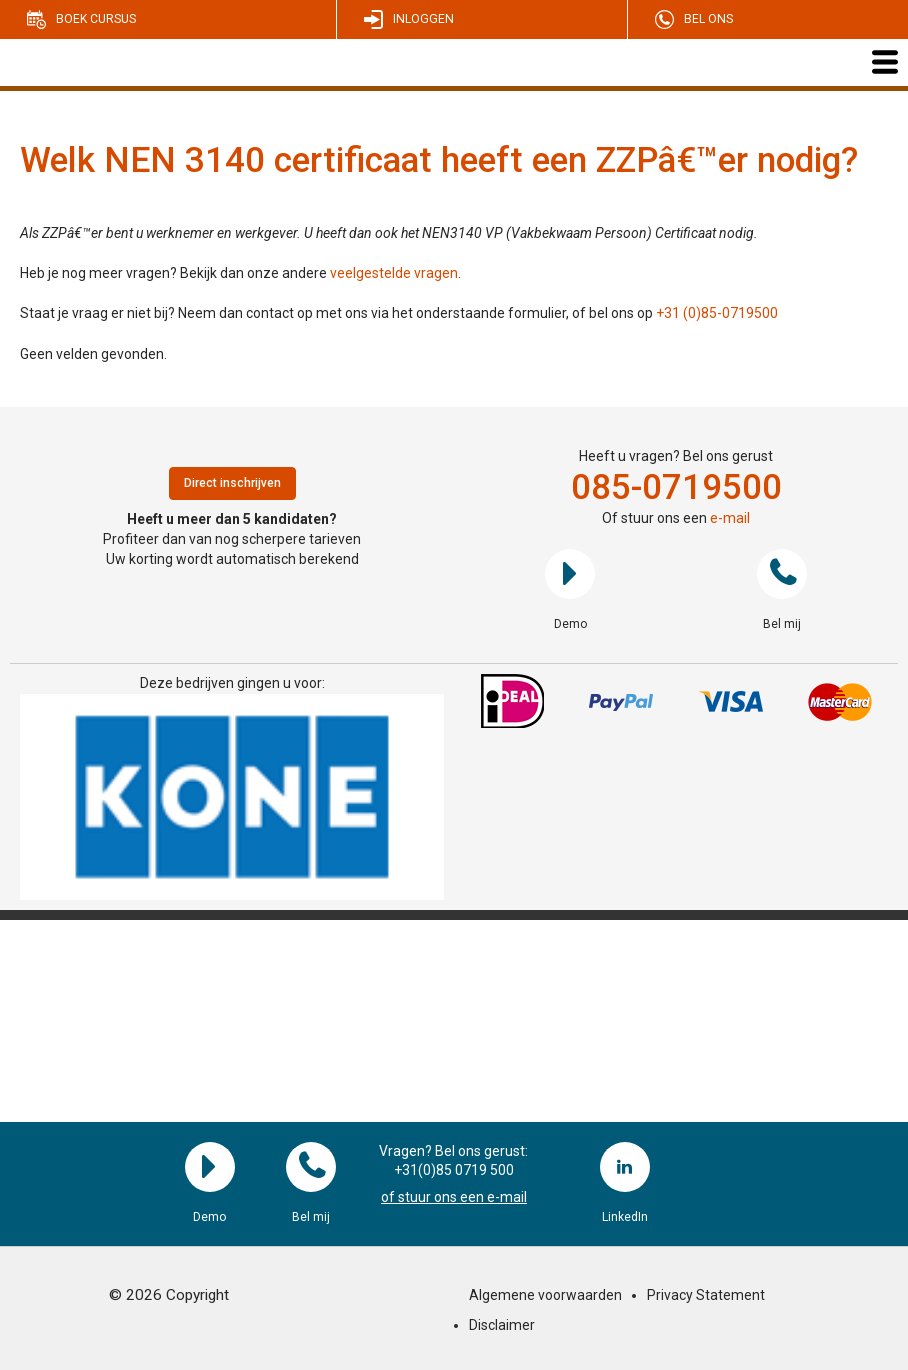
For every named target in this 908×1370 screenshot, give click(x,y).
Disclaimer (502, 1325)
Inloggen (423, 19)
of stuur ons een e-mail (454, 1197)
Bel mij (782, 574)
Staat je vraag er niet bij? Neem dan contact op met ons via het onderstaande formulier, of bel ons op (338, 313)
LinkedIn (625, 1167)
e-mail (730, 518)
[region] (232, 797)
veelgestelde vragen (394, 273)
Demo (570, 574)
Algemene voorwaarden (545, 1295)
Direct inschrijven (232, 483)
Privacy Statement (706, 1295)
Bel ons (708, 19)
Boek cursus (96, 19)
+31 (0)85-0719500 (717, 313)
